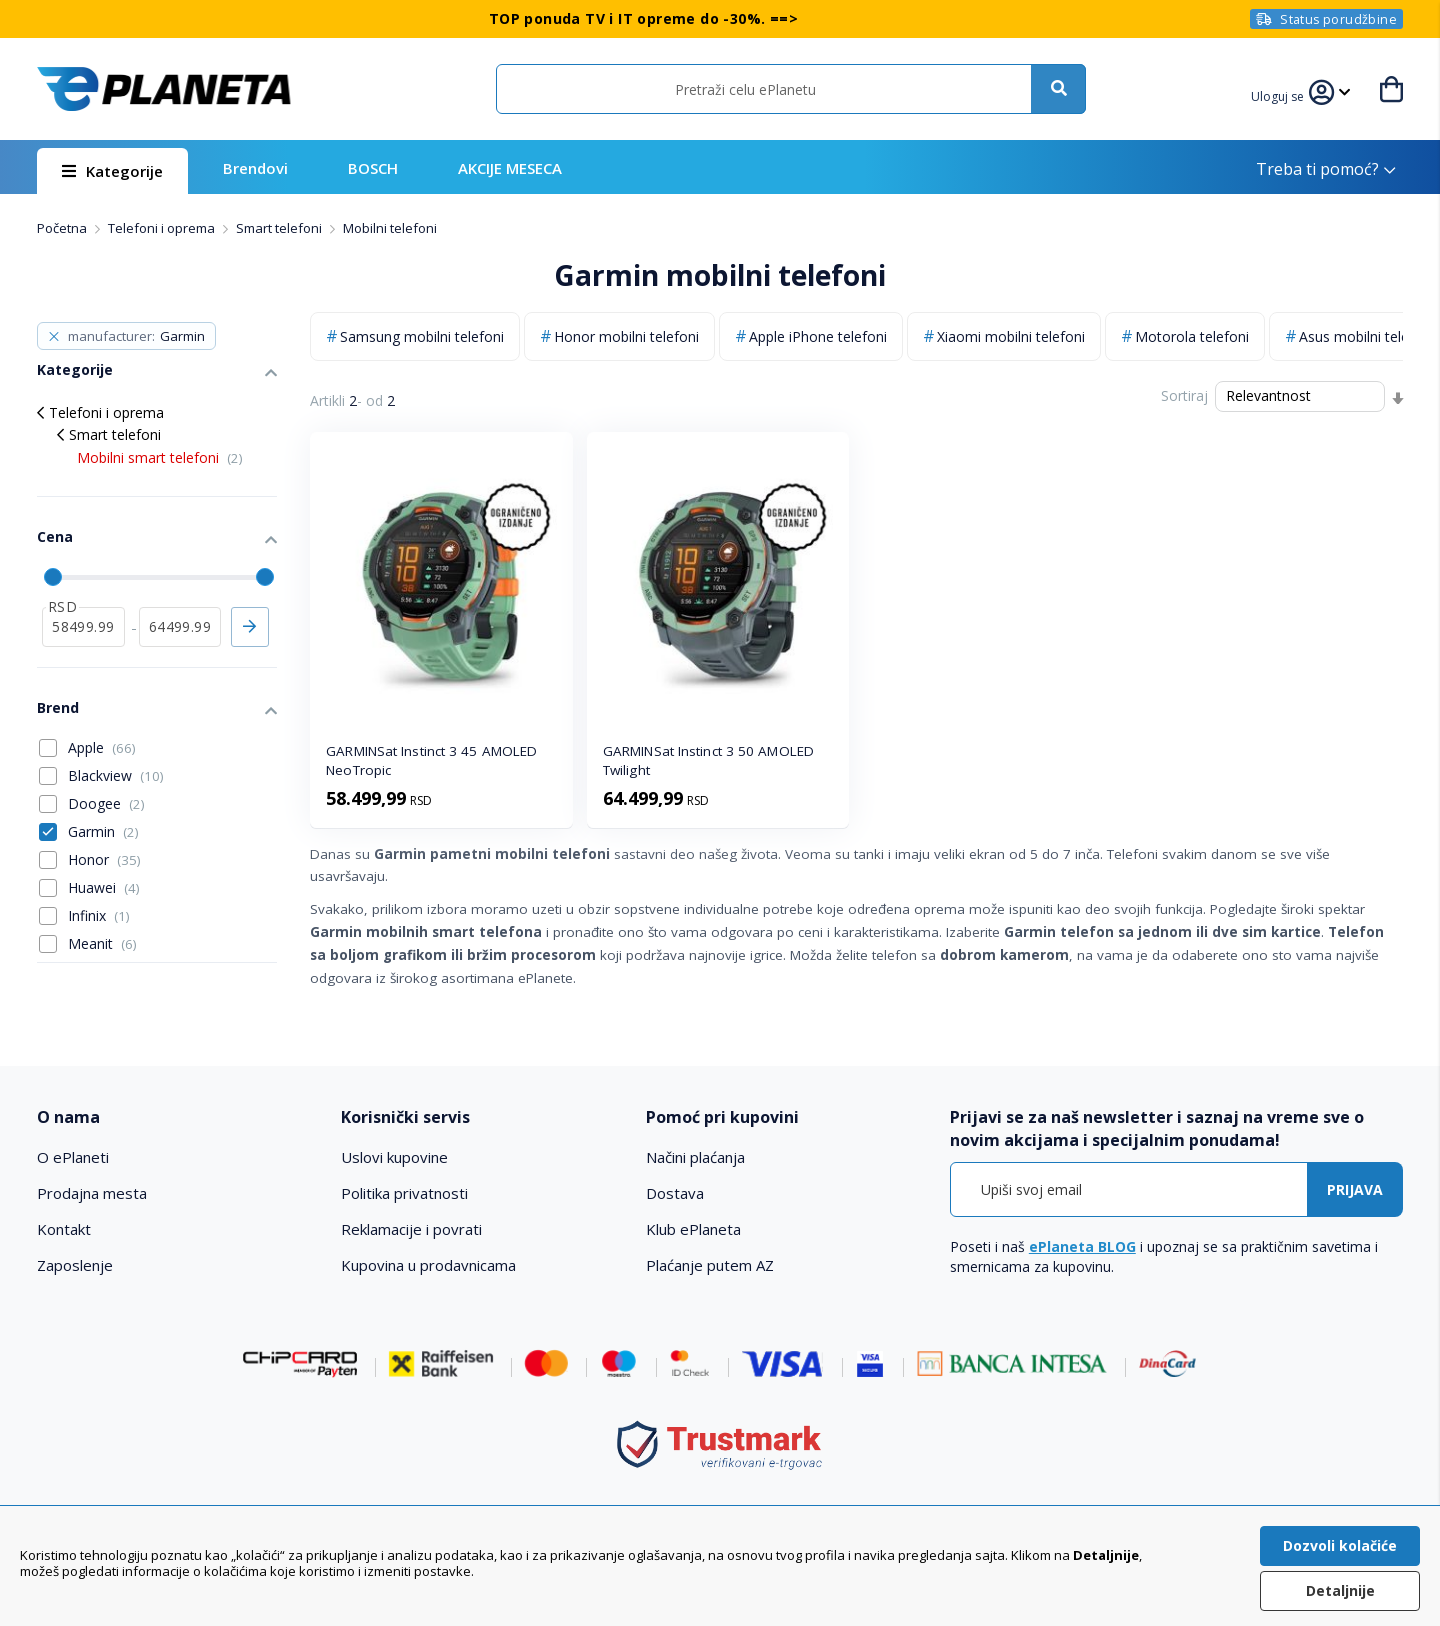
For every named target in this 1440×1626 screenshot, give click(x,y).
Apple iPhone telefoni (818, 336)
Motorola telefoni (1192, 336)
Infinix (99, 915)
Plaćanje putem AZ (710, 1265)
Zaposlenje (75, 1265)
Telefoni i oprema (163, 228)
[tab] (175, 1117)
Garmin (103, 831)
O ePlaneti (73, 1157)
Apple (102, 747)
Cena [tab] (55, 536)
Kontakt (64, 1229)
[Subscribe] (1355, 1189)
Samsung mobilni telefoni (422, 336)
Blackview (116, 775)
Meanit (102, 943)
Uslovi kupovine (394, 1157)
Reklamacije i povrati (411, 1229)
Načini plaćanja (695, 1157)
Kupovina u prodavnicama (428, 1265)
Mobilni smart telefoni (160, 457)
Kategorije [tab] (75, 369)
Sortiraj (1184, 395)
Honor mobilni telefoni (626, 336)
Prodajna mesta (92, 1193)
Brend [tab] (58, 707)
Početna (63, 228)
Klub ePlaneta (693, 1229)
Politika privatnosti (404, 1193)
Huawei (104, 887)
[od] (83, 627)
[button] (1280, 94)
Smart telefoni (280, 228)
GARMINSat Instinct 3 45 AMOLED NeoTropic (431, 760)
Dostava (675, 1193)
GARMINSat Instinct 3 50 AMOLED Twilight (708, 760)
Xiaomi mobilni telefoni (1011, 336)
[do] (180, 627)
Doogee (106, 803)
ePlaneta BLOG (1082, 1246)
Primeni (250, 627)
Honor (104, 859)
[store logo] (164, 89)
